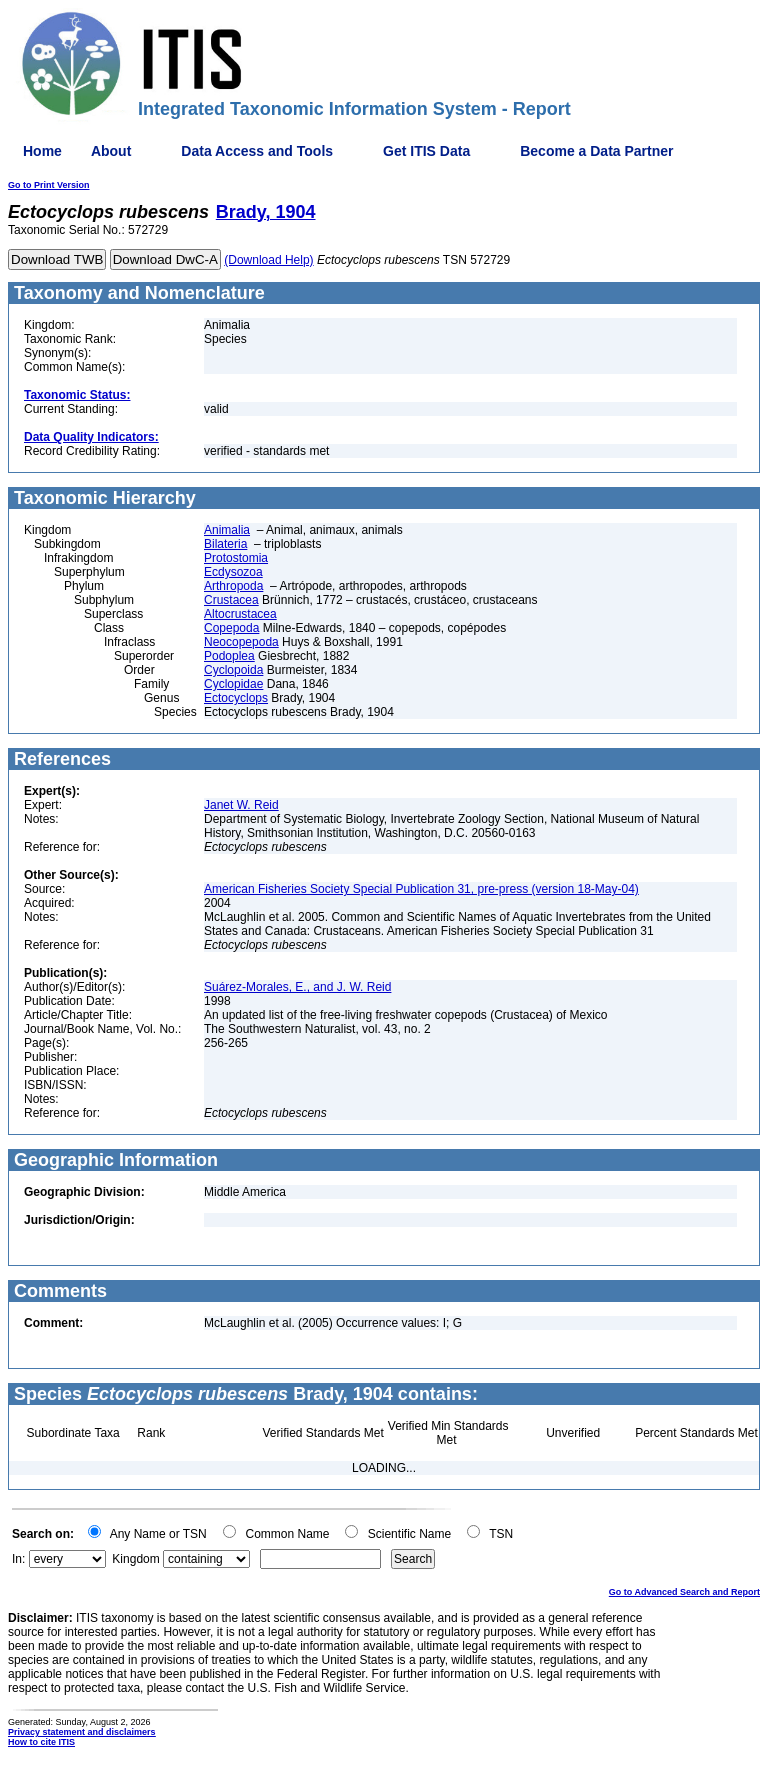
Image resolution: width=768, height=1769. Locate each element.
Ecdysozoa (233, 572)
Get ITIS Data (426, 151)
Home (42, 151)
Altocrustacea (240, 614)
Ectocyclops (236, 698)
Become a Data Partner (596, 151)
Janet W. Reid (241, 805)
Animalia (227, 530)
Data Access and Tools (257, 151)
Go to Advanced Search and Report (684, 1592)
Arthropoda (233, 586)
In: (18, 1559)
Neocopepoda (241, 642)
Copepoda (231, 628)
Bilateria (225, 544)
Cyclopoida (233, 670)
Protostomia (236, 558)
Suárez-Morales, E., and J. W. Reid (297, 987)
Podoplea (229, 656)
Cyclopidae (233, 684)
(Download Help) (268, 260)
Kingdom (135, 1559)
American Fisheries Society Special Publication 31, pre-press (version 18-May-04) (421, 889)
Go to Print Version (49, 185)
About (111, 151)
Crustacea (231, 600)
